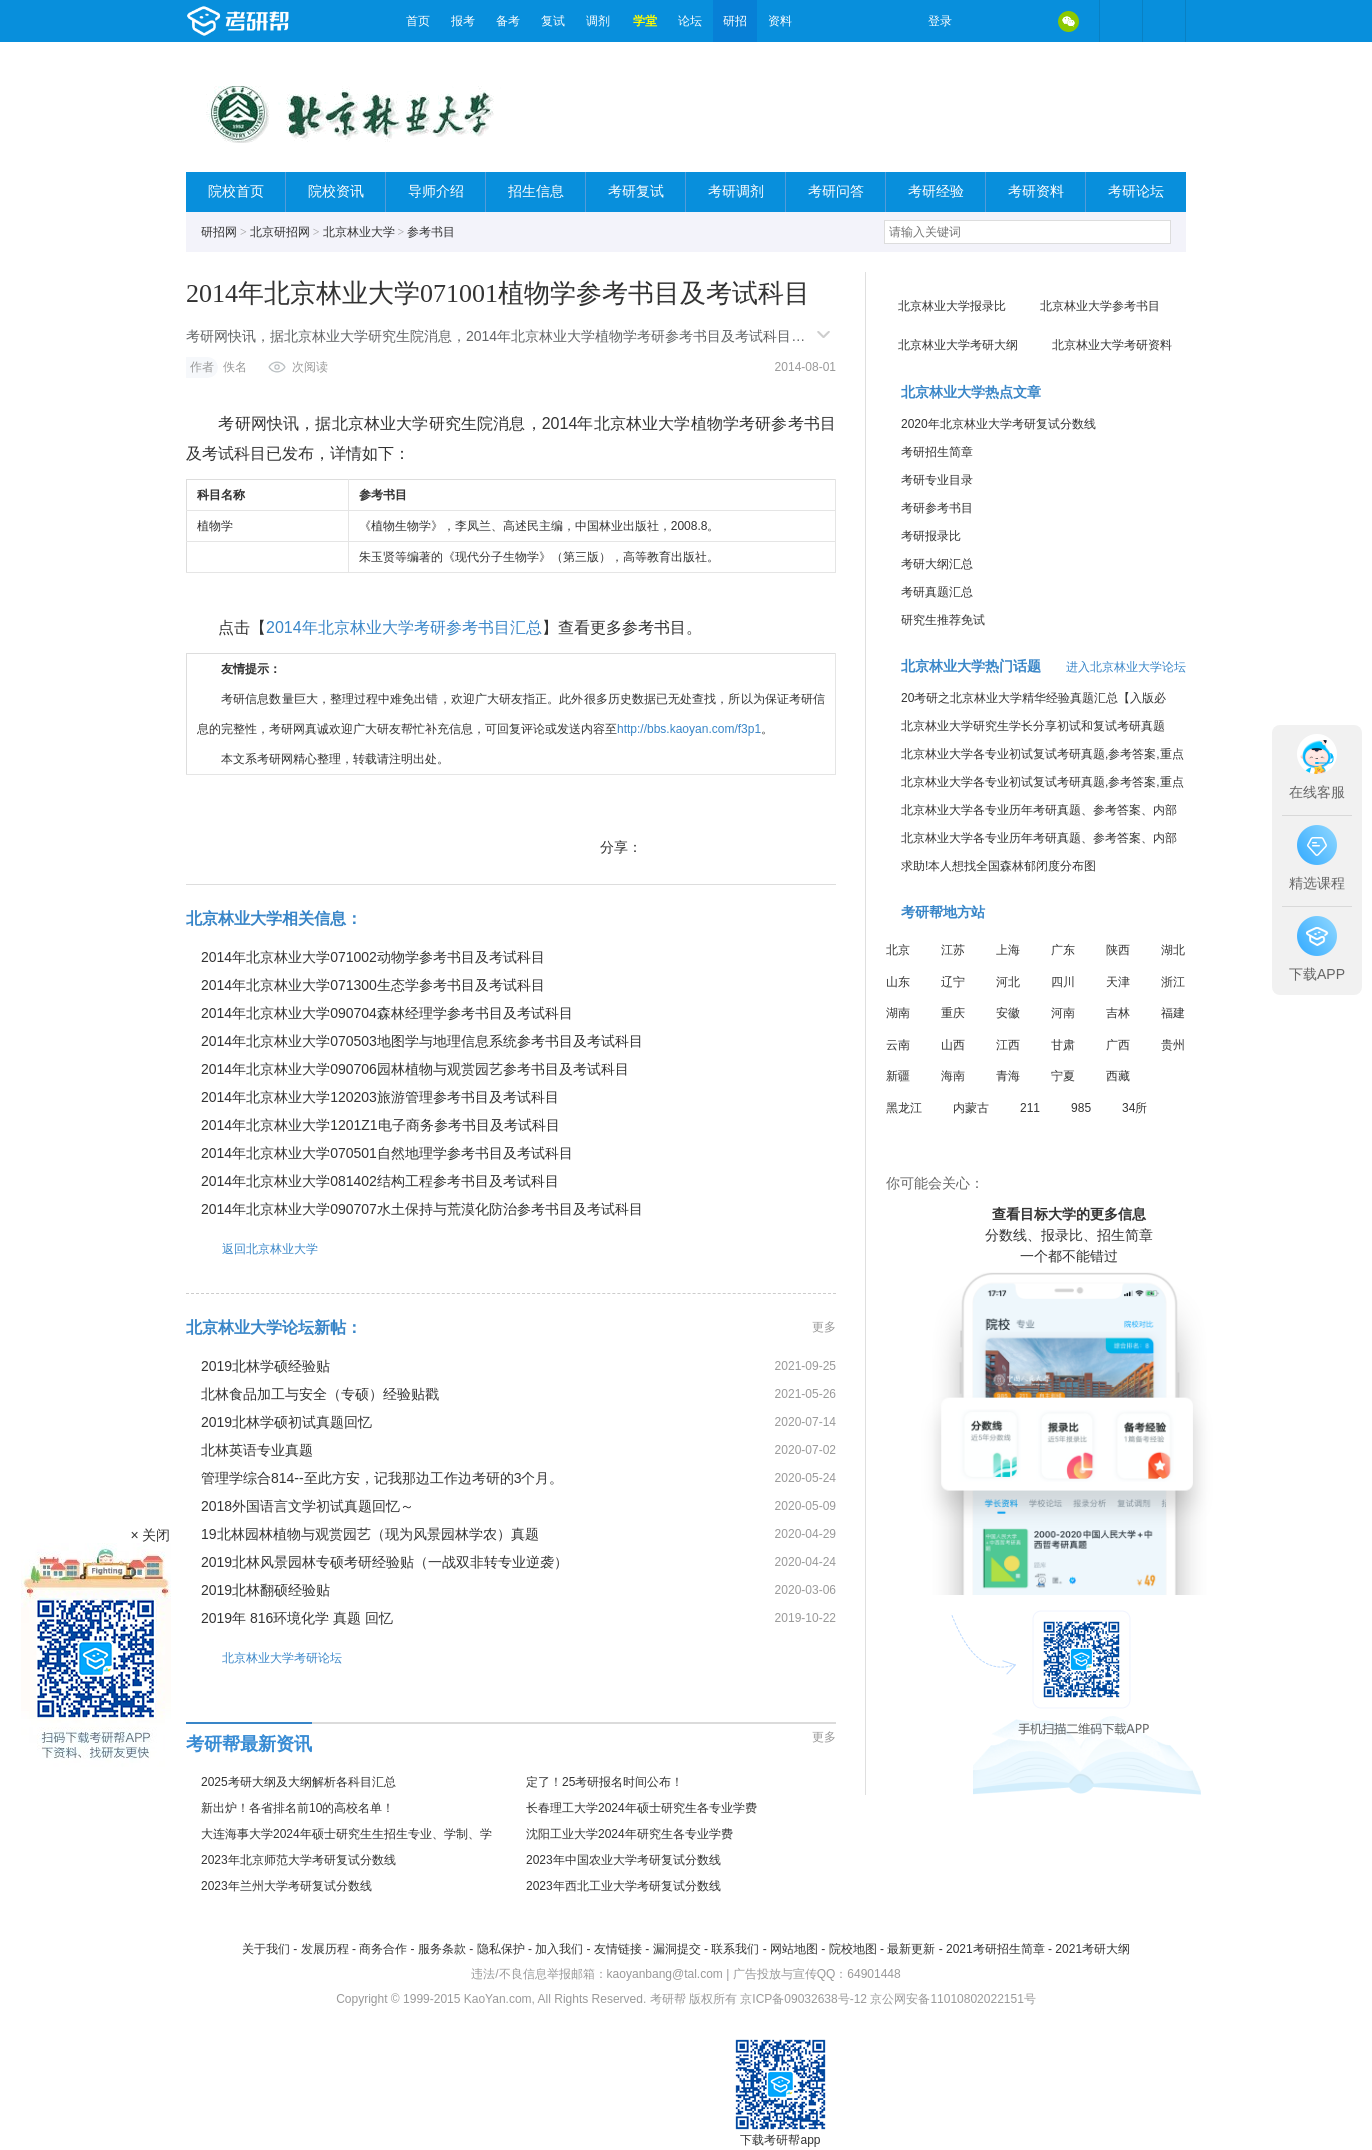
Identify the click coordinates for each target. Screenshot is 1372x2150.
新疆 (898, 1076)
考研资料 (1036, 191)
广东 (1063, 950)
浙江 (1173, 982)
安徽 (1008, 1013)
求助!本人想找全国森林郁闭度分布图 (998, 866)
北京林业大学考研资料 (1112, 345)
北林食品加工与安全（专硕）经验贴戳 (320, 1394)
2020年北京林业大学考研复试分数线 (998, 424)
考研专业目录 (937, 480)
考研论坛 (1136, 191)
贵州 (1173, 1045)
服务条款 (442, 1949)
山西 (953, 1045)
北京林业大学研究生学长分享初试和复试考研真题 (1033, 726)
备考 (508, 21)
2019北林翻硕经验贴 (265, 1590)
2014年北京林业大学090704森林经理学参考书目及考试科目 (387, 1013)
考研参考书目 (937, 508)
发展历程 (325, 1949)
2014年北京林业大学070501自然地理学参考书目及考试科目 (387, 1153)
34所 (1134, 1108)
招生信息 (536, 191)
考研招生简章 (937, 452)
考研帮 (291, 21)
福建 (1173, 1013)
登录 (940, 21)
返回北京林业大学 (252, 1248)
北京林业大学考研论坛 (264, 1657)
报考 (463, 21)
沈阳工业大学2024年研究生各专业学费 (629, 1834)
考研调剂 (736, 191)
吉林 (1118, 1013)
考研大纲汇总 (937, 564)
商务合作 (383, 1949)
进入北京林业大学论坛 (1126, 667)
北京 (898, 950)
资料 (780, 21)
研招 (735, 21)
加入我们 (559, 1949)
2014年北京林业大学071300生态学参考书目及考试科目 (373, 985)
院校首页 (236, 191)
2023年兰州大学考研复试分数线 (286, 1886)
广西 (1118, 1045)
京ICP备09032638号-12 (803, 1999)
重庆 (953, 1013)
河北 (1008, 982)
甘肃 (1063, 1045)
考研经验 (936, 191)
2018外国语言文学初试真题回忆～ (307, 1506)
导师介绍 (436, 191)
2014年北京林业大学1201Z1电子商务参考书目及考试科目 (380, 1125)
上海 (1008, 950)
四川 (1063, 982)
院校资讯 (336, 191)
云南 (898, 1045)
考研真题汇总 (937, 592)
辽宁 (953, 982)
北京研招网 (280, 232)
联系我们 (735, 1949)
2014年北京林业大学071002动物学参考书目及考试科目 (373, 957)
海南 (953, 1076)
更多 (824, 1327)
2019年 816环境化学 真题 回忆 (297, 1618)
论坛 (690, 21)
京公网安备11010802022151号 (952, 1999)
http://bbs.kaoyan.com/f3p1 (689, 729)
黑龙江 (904, 1108)
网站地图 (794, 1949)
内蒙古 (971, 1108)
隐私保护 (501, 1949)
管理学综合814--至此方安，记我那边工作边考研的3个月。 (382, 1478)
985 (1081, 1108)
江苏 (953, 950)
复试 (553, 21)
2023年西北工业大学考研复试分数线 (623, 1886)
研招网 (219, 232)
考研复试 (636, 191)
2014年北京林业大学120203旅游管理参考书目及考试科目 (380, 1097)
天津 (1118, 982)
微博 (984, 21)
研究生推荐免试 (943, 620)
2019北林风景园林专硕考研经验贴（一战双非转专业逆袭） (384, 1562)
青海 (1008, 1076)
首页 (418, 21)
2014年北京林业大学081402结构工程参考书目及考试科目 (380, 1181)
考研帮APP (1164, 21)
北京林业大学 (359, 232)
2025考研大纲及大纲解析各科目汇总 (298, 1782)
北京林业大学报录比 (952, 306)
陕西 (1118, 950)
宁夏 (1063, 1076)
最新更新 (911, 1949)
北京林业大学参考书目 (1100, 306)
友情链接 (618, 1949)
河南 (1063, 1013)
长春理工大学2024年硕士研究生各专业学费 (641, 1808)
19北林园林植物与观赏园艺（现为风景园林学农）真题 (370, 1534)
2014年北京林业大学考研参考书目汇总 (404, 627)
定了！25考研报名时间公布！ (604, 1782)
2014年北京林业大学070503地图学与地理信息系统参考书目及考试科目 (422, 1041)
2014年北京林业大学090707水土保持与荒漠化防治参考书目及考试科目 (422, 1209)
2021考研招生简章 (995, 1949)
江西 (1008, 1045)
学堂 (645, 21)
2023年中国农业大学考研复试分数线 (623, 1860)
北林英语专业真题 (257, 1450)
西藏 (1118, 1076)
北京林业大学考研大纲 (958, 345)
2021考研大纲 (1092, 1949)
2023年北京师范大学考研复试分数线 (298, 1860)
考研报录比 (931, 536)
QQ (1026, 21)
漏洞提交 (677, 1949)
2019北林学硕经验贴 (265, 1366)
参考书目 (431, 232)
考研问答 (836, 191)
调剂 (598, 21)
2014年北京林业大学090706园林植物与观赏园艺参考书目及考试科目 (415, 1069)
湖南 (898, 1013)
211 (1030, 1108)
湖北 (1173, 950)
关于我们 (266, 1949)
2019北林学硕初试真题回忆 (286, 1422)
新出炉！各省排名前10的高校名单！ (297, 1808)
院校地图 (853, 1949)
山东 (898, 982)
